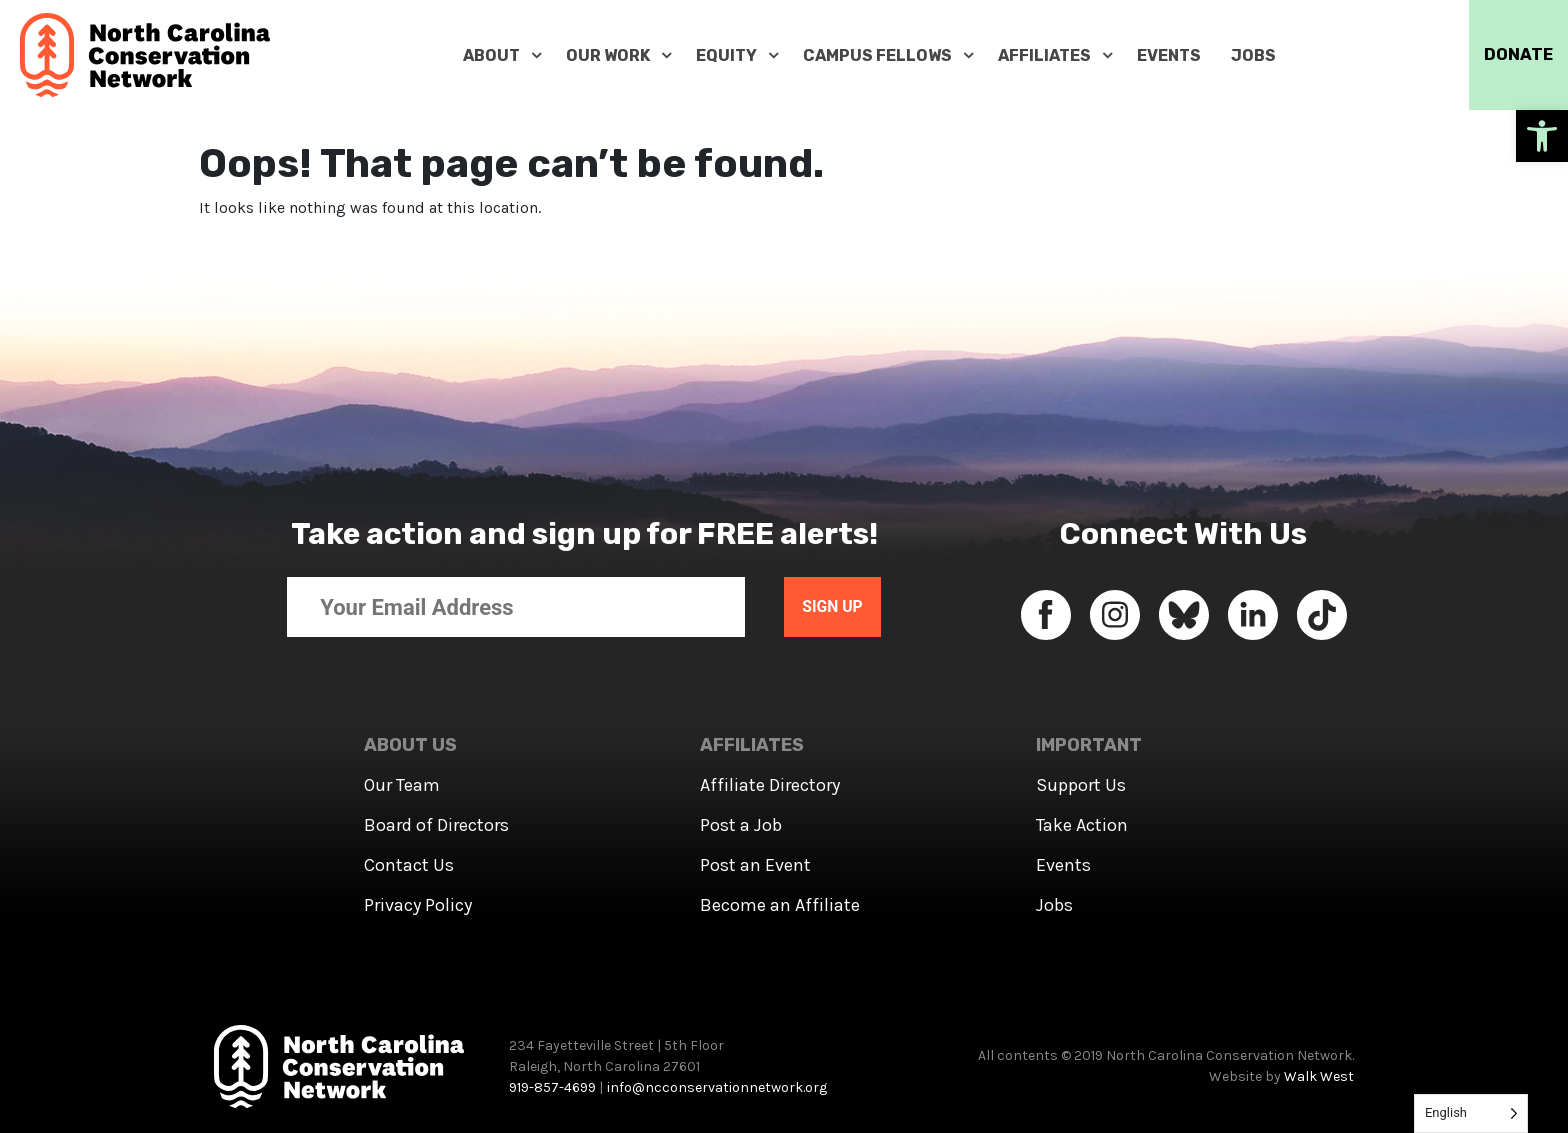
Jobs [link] (1054, 905)
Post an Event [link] (755, 865)
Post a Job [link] (741, 825)
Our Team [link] (402, 785)
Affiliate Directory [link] (770, 785)
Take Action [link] (1082, 825)
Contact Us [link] (409, 865)
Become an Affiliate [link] (780, 905)
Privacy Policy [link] (418, 905)
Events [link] (1063, 865)
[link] (1542, 136)
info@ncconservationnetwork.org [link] (717, 1087)
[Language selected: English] (1471, 1113)
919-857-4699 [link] (552, 1087)
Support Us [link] (1081, 785)
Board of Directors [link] (436, 825)
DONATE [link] (1513, 55)
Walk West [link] (1319, 1076)
